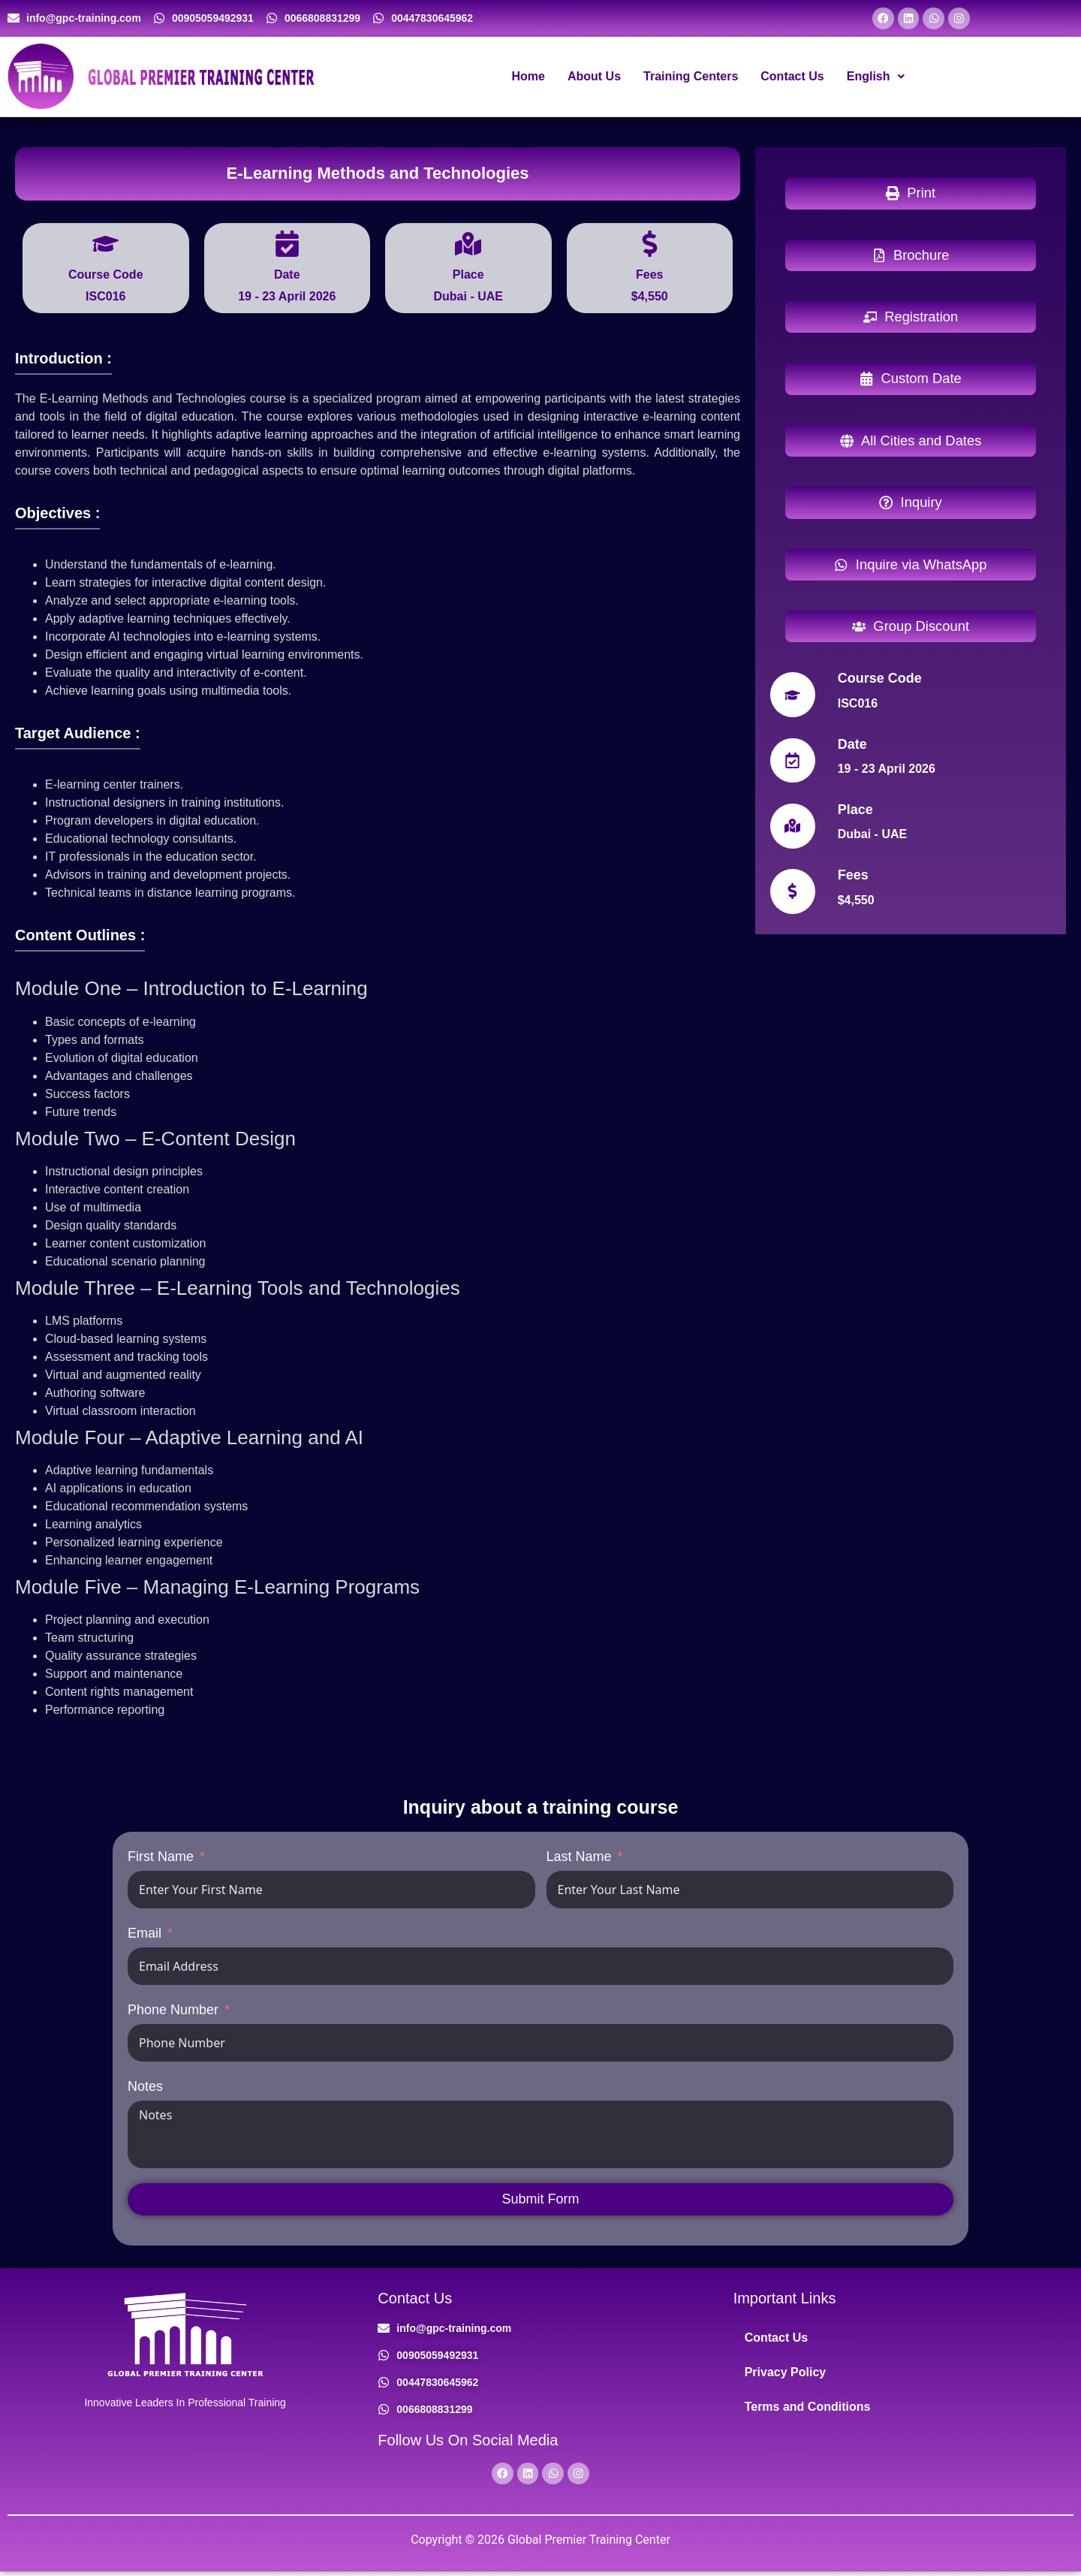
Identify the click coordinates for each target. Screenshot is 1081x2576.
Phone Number (173, 2011)
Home (527, 78)
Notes (145, 2088)
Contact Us (792, 78)
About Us (594, 78)
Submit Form (540, 2201)
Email (144, 1935)
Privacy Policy (786, 2374)
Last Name (579, 1858)
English (876, 78)
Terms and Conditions (808, 2409)
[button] (876, 79)
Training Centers (690, 78)
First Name (161, 1858)
